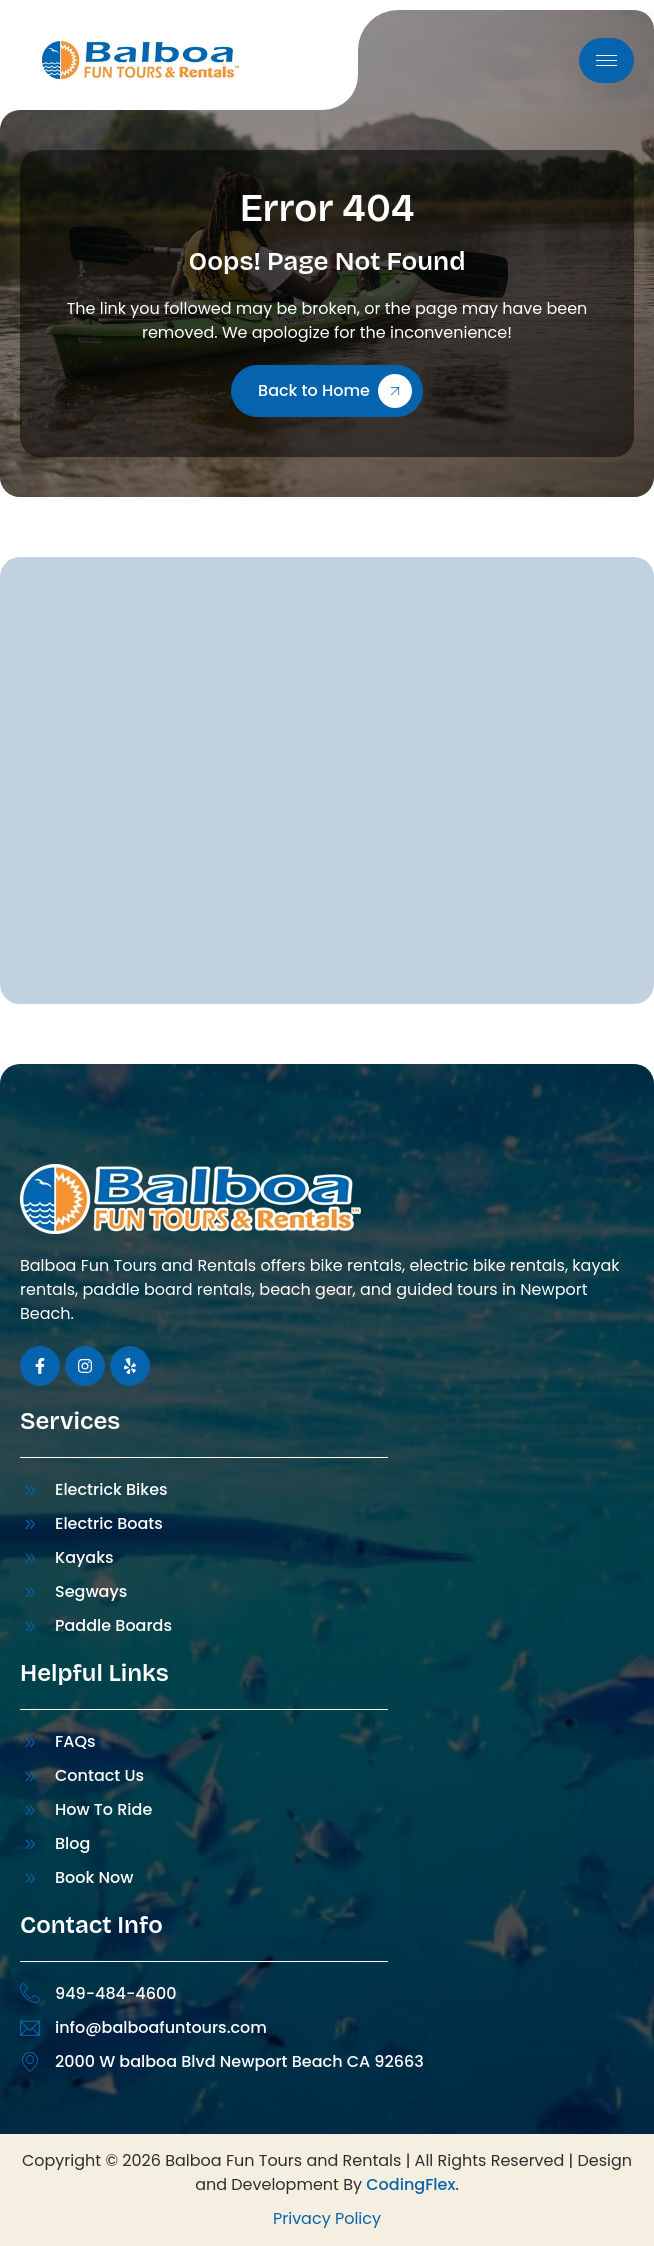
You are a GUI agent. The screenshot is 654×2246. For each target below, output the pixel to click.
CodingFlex (410, 2184)
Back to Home (335, 391)
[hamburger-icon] (606, 60)
